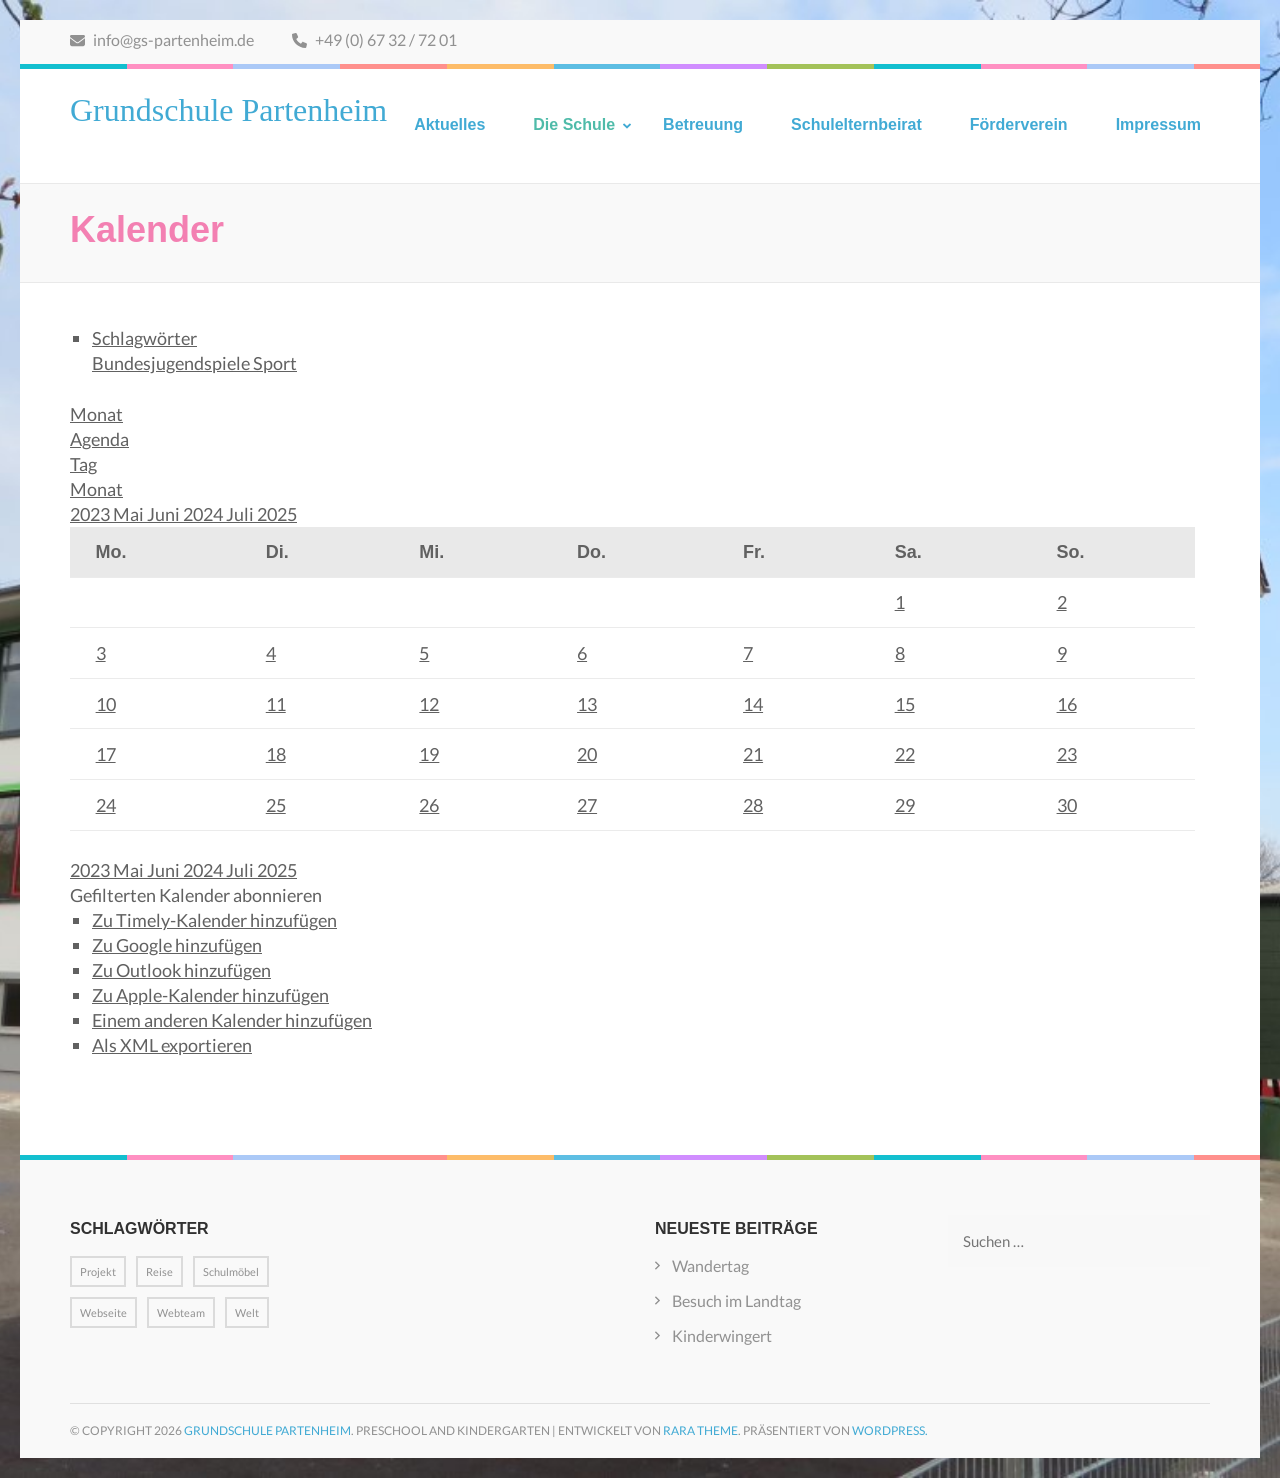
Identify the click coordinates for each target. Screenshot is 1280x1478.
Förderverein (1019, 124)
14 (753, 704)
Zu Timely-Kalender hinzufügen (214, 920)
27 (587, 805)
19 (429, 754)
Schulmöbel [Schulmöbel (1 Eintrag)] (231, 1271)
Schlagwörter (144, 338)
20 (587, 754)
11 (276, 704)
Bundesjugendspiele (172, 363)
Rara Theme (700, 1430)
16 (1067, 704)
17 (106, 754)
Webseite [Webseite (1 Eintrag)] (103, 1312)
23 (1067, 754)
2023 (91, 514)
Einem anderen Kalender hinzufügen (232, 1020)
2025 (277, 514)
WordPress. (890, 1430)
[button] (196, 895)
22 (905, 754)
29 (905, 805)
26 (429, 805)
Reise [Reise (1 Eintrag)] (159, 1271)
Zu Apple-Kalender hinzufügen (210, 995)
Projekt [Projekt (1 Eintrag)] (98, 1271)
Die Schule (574, 124)
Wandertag (710, 1265)
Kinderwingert (722, 1335)
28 (753, 805)
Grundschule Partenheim (228, 110)
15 (905, 704)
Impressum (1158, 124)
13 (587, 704)
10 (106, 704)
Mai (130, 514)
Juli (241, 514)
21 (753, 754)
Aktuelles (449, 124)
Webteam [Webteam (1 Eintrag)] (181, 1312)
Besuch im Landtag (736, 1300)
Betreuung (703, 124)
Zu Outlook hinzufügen (181, 970)
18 (276, 754)
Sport (275, 363)
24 (106, 805)
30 (1067, 805)
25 (276, 805)
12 (429, 704)
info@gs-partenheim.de (162, 39)
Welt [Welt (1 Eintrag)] (247, 1312)
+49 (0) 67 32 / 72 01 (374, 39)
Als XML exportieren (172, 1045)
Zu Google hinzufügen (177, 945)
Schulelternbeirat (856, 124)
